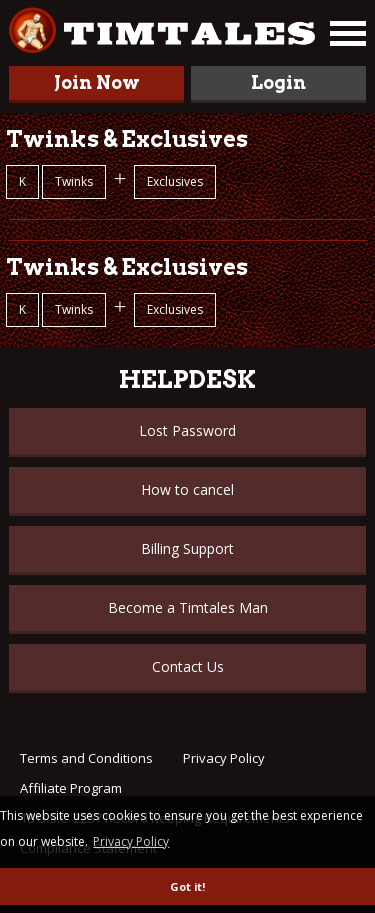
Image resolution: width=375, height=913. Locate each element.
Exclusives (175, 181)
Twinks (74, 181)
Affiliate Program (71, 788)
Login (278, 82)
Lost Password (187, 430)
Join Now (97, 82)
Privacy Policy (224, 758)
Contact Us (188, 666)
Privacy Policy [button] (131, 841)
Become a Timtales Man (188, 607)
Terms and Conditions (86, 758)
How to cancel (187, 489)
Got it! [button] (187, 886)
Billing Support (187, 548)
